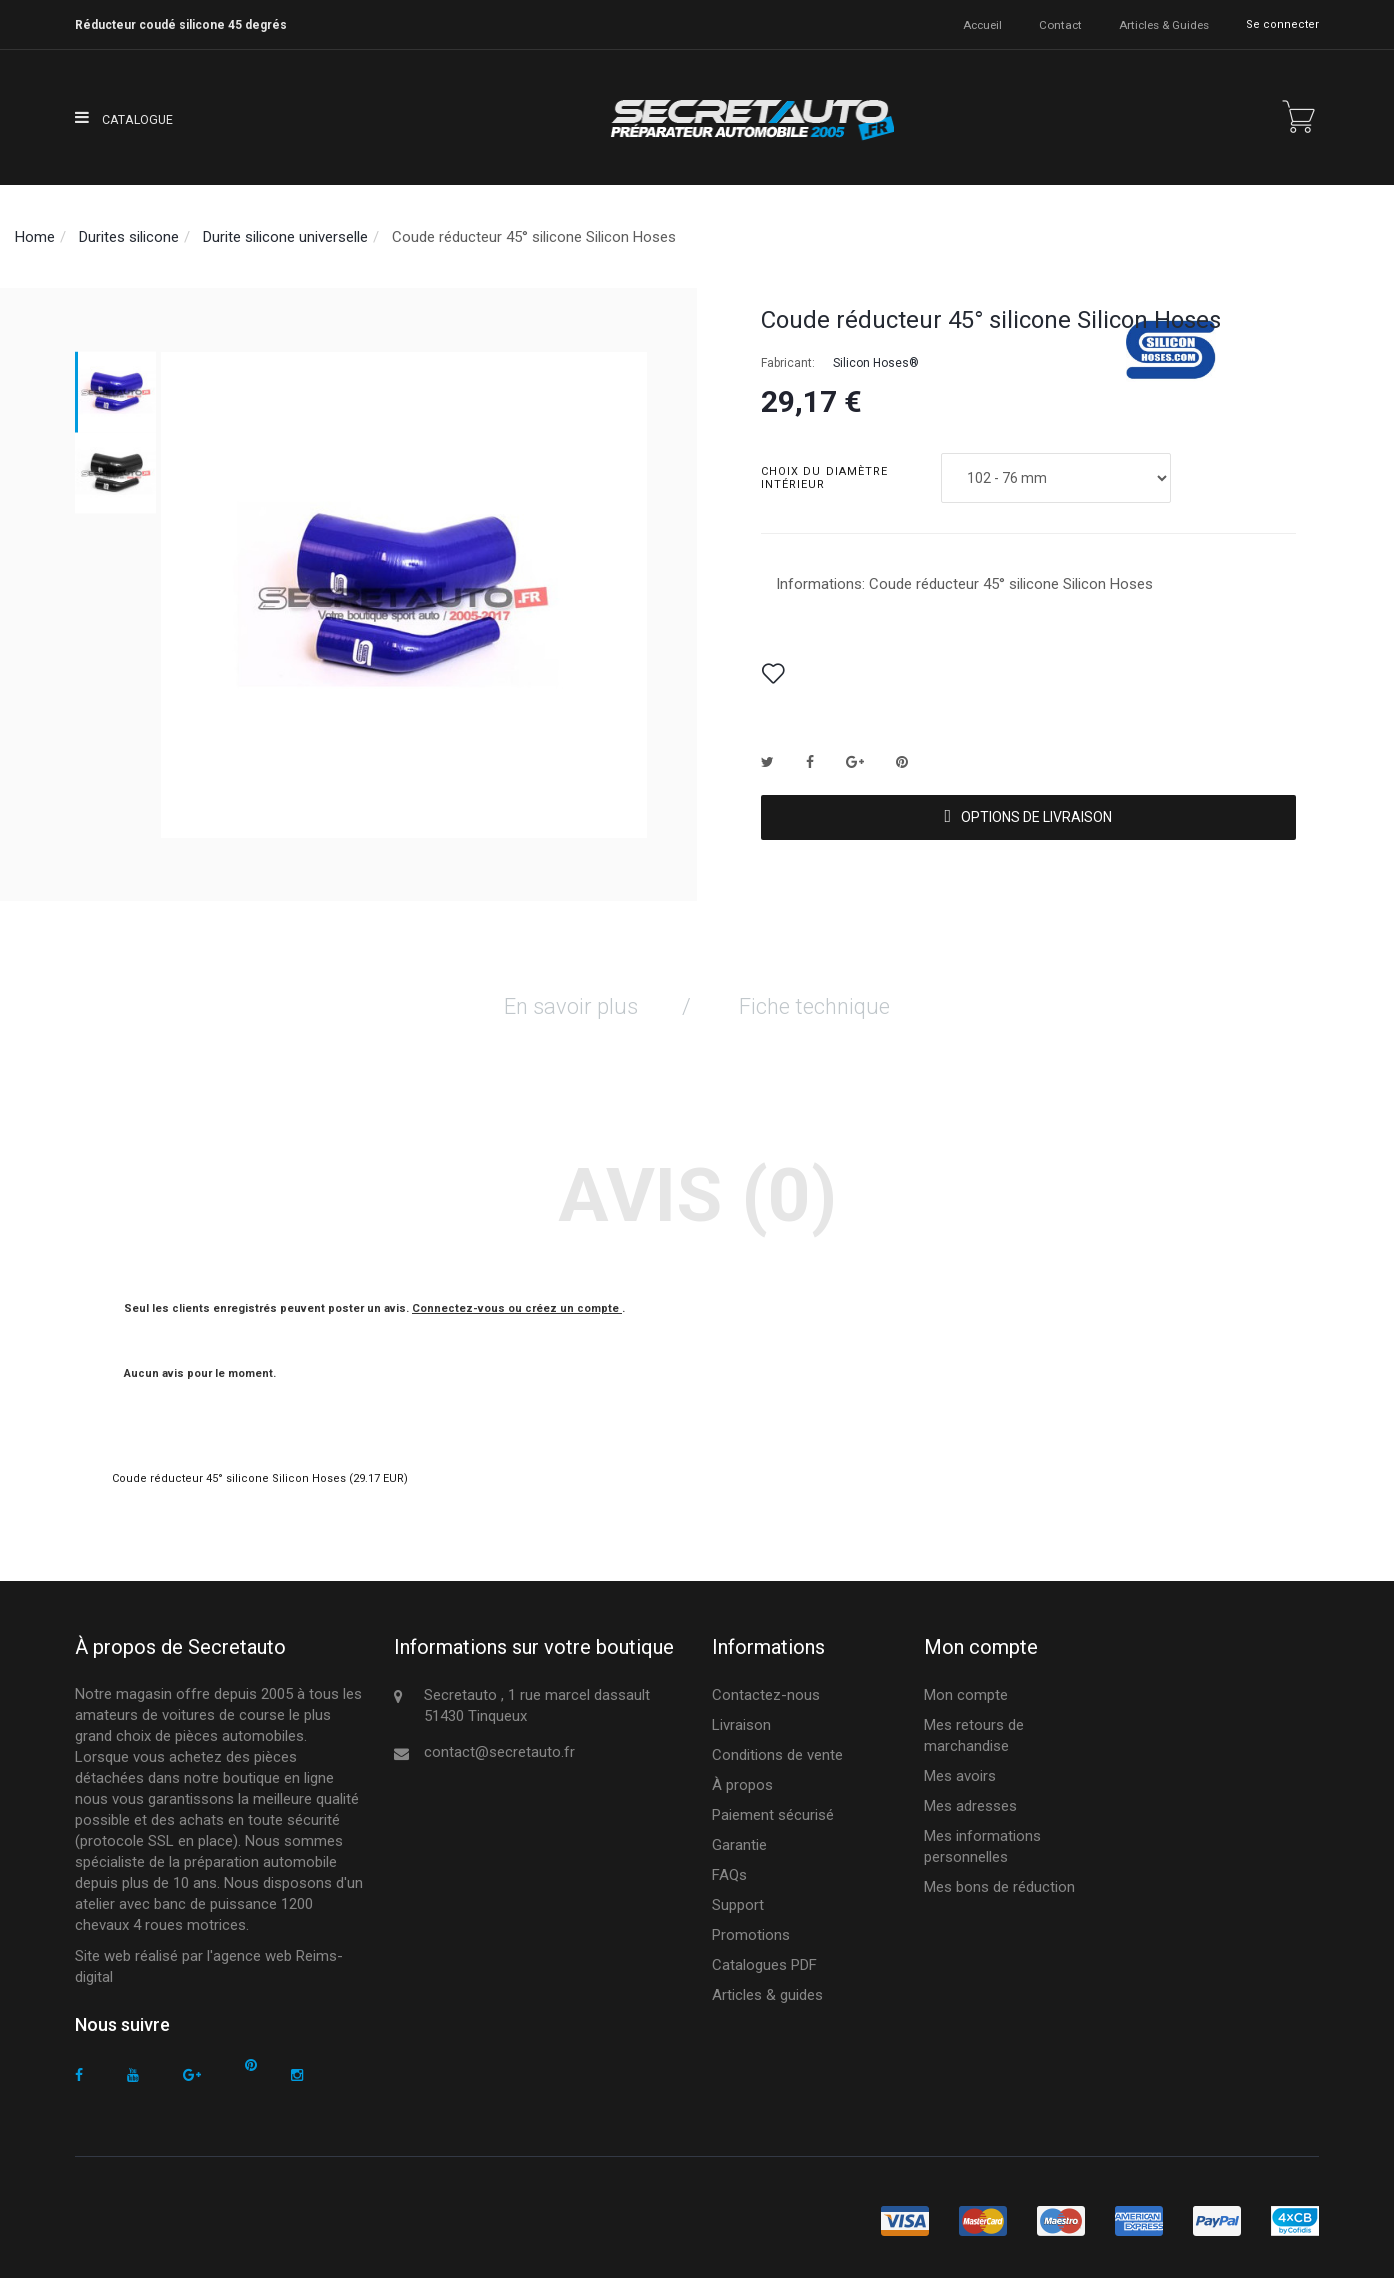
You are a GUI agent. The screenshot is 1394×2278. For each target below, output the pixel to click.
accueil (982, 24)
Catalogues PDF (764, 1956)
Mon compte (966, 1686)
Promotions (751, 1926)
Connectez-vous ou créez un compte (517, 1299)
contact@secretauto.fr (499, 1743)
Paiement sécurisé (773, 1806)
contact (1060, 24)
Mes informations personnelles (982, 1837)
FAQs (729, 1866)
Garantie (739, 1836)
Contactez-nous (766, 1686)
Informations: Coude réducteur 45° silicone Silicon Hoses (964, 584)
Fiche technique (814, 997)
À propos (742, 1776)
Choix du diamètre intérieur (825, 478)
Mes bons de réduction (999, 1878)
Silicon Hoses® (876, 363)
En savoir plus (571, 997)
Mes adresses (970, 1797)
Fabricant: (788, 363)
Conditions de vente (777, 1746)
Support (738, 1896)
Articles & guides (1163, 24)
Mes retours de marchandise (974, 1726)
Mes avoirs (960, 1767)
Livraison (741, 1716)
